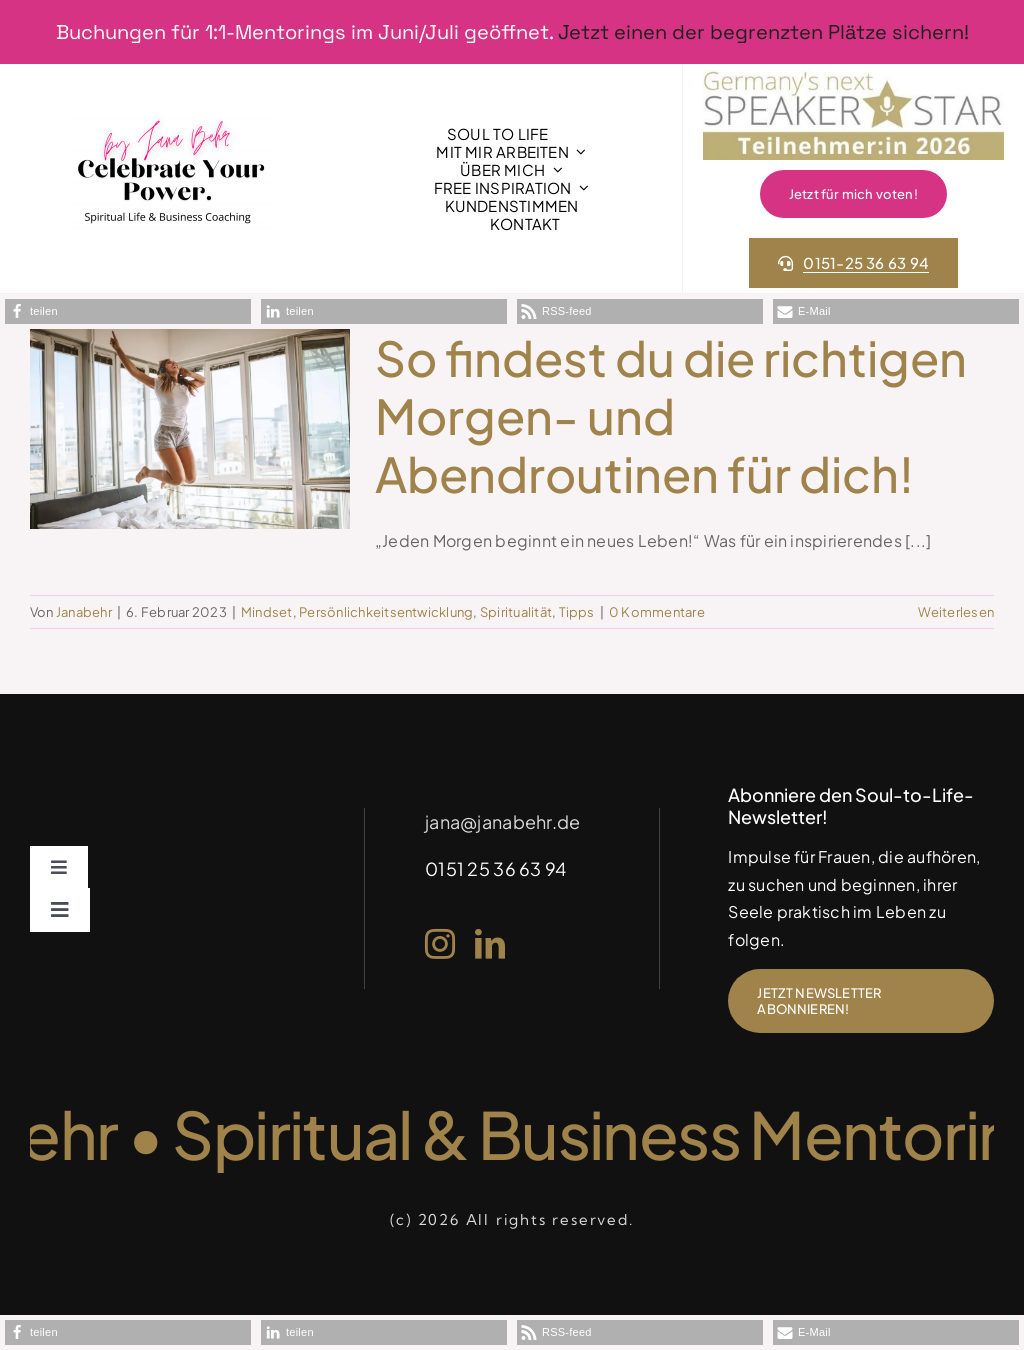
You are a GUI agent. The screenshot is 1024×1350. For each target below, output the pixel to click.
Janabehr (84, 612)
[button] (128, 311)
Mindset (267, 612)
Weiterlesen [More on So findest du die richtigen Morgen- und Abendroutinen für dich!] (956, 612)
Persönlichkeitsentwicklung (386, 612)
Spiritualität (516, 612)
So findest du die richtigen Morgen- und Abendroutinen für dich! (671, 415)
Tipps (577, 612)
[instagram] (440, 944)
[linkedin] (490, 944)
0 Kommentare (657, 612)
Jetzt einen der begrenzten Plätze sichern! (763, 32)
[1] (171, 117)
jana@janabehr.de (502, 821)
